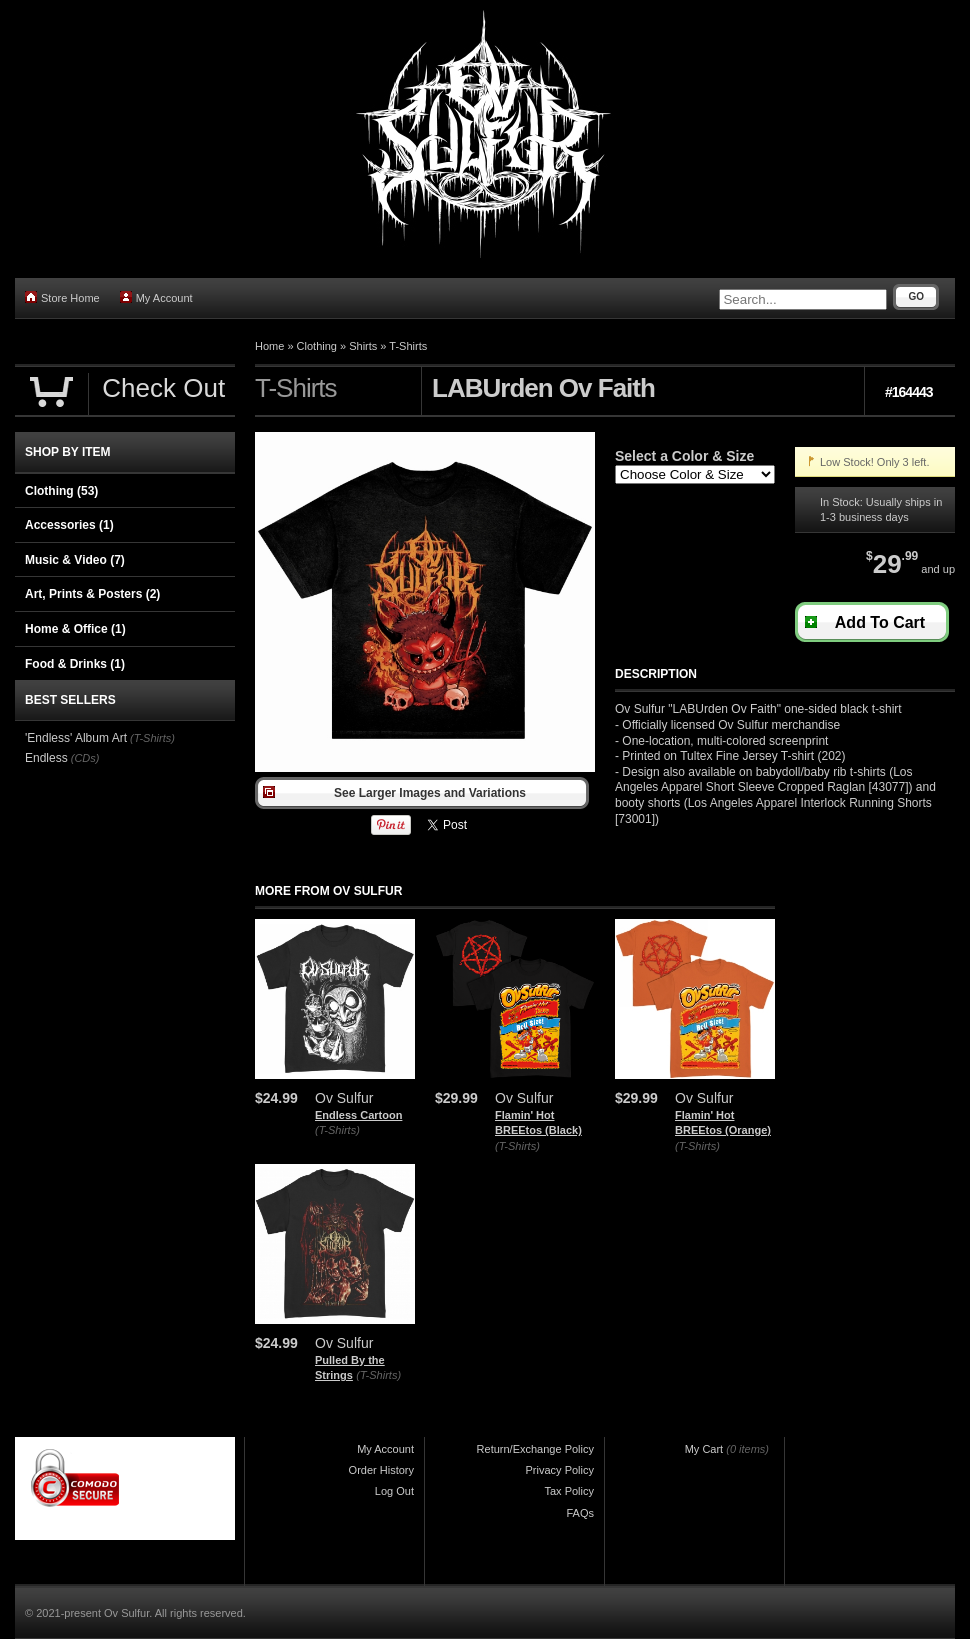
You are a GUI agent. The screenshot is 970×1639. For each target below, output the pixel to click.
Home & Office (75, 629)
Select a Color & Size (684, 456)
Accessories (69, 525)
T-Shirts (408, 346)
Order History (381, 1470)
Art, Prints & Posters (92, 594)
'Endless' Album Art (76, 738)
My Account (156, 297)
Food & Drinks (75, 664)
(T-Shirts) (337, 1130)
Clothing (317, 346)
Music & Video (75, 560)
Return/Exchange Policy (535, 1449)
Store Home (62, 297)
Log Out (394, 1491)
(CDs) (85, 758)
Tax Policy (569, 1491)
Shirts (363, 346)
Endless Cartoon (358, 1115)
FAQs (580, 1513)
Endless (46, 758)
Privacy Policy (560, 1470)
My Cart (704, 1449)
